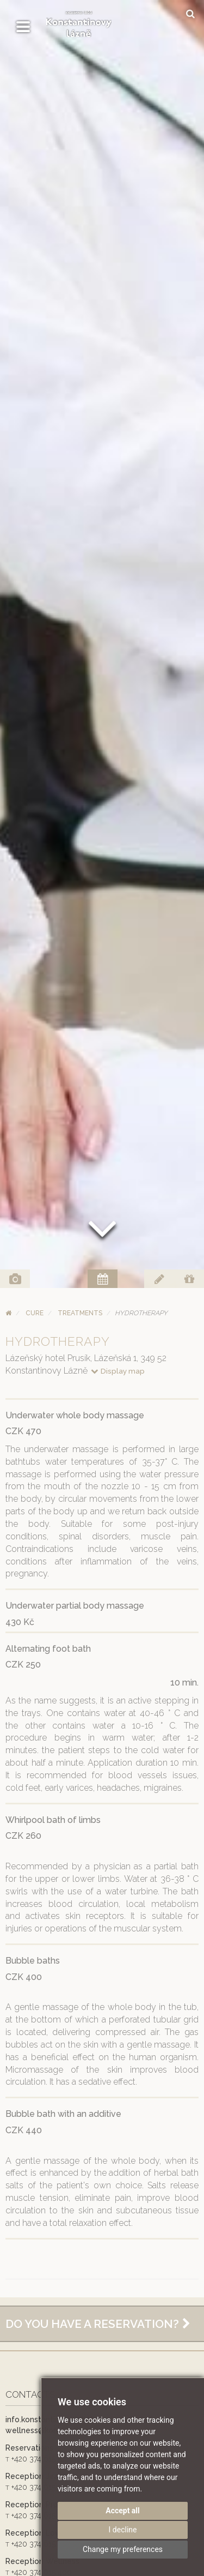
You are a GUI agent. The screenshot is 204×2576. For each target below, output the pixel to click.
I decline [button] (123, 2529)
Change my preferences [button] (123, 2549)
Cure (35, 1313)
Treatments (80, 1313)
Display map (117, 1371)
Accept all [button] (123, 2510)
